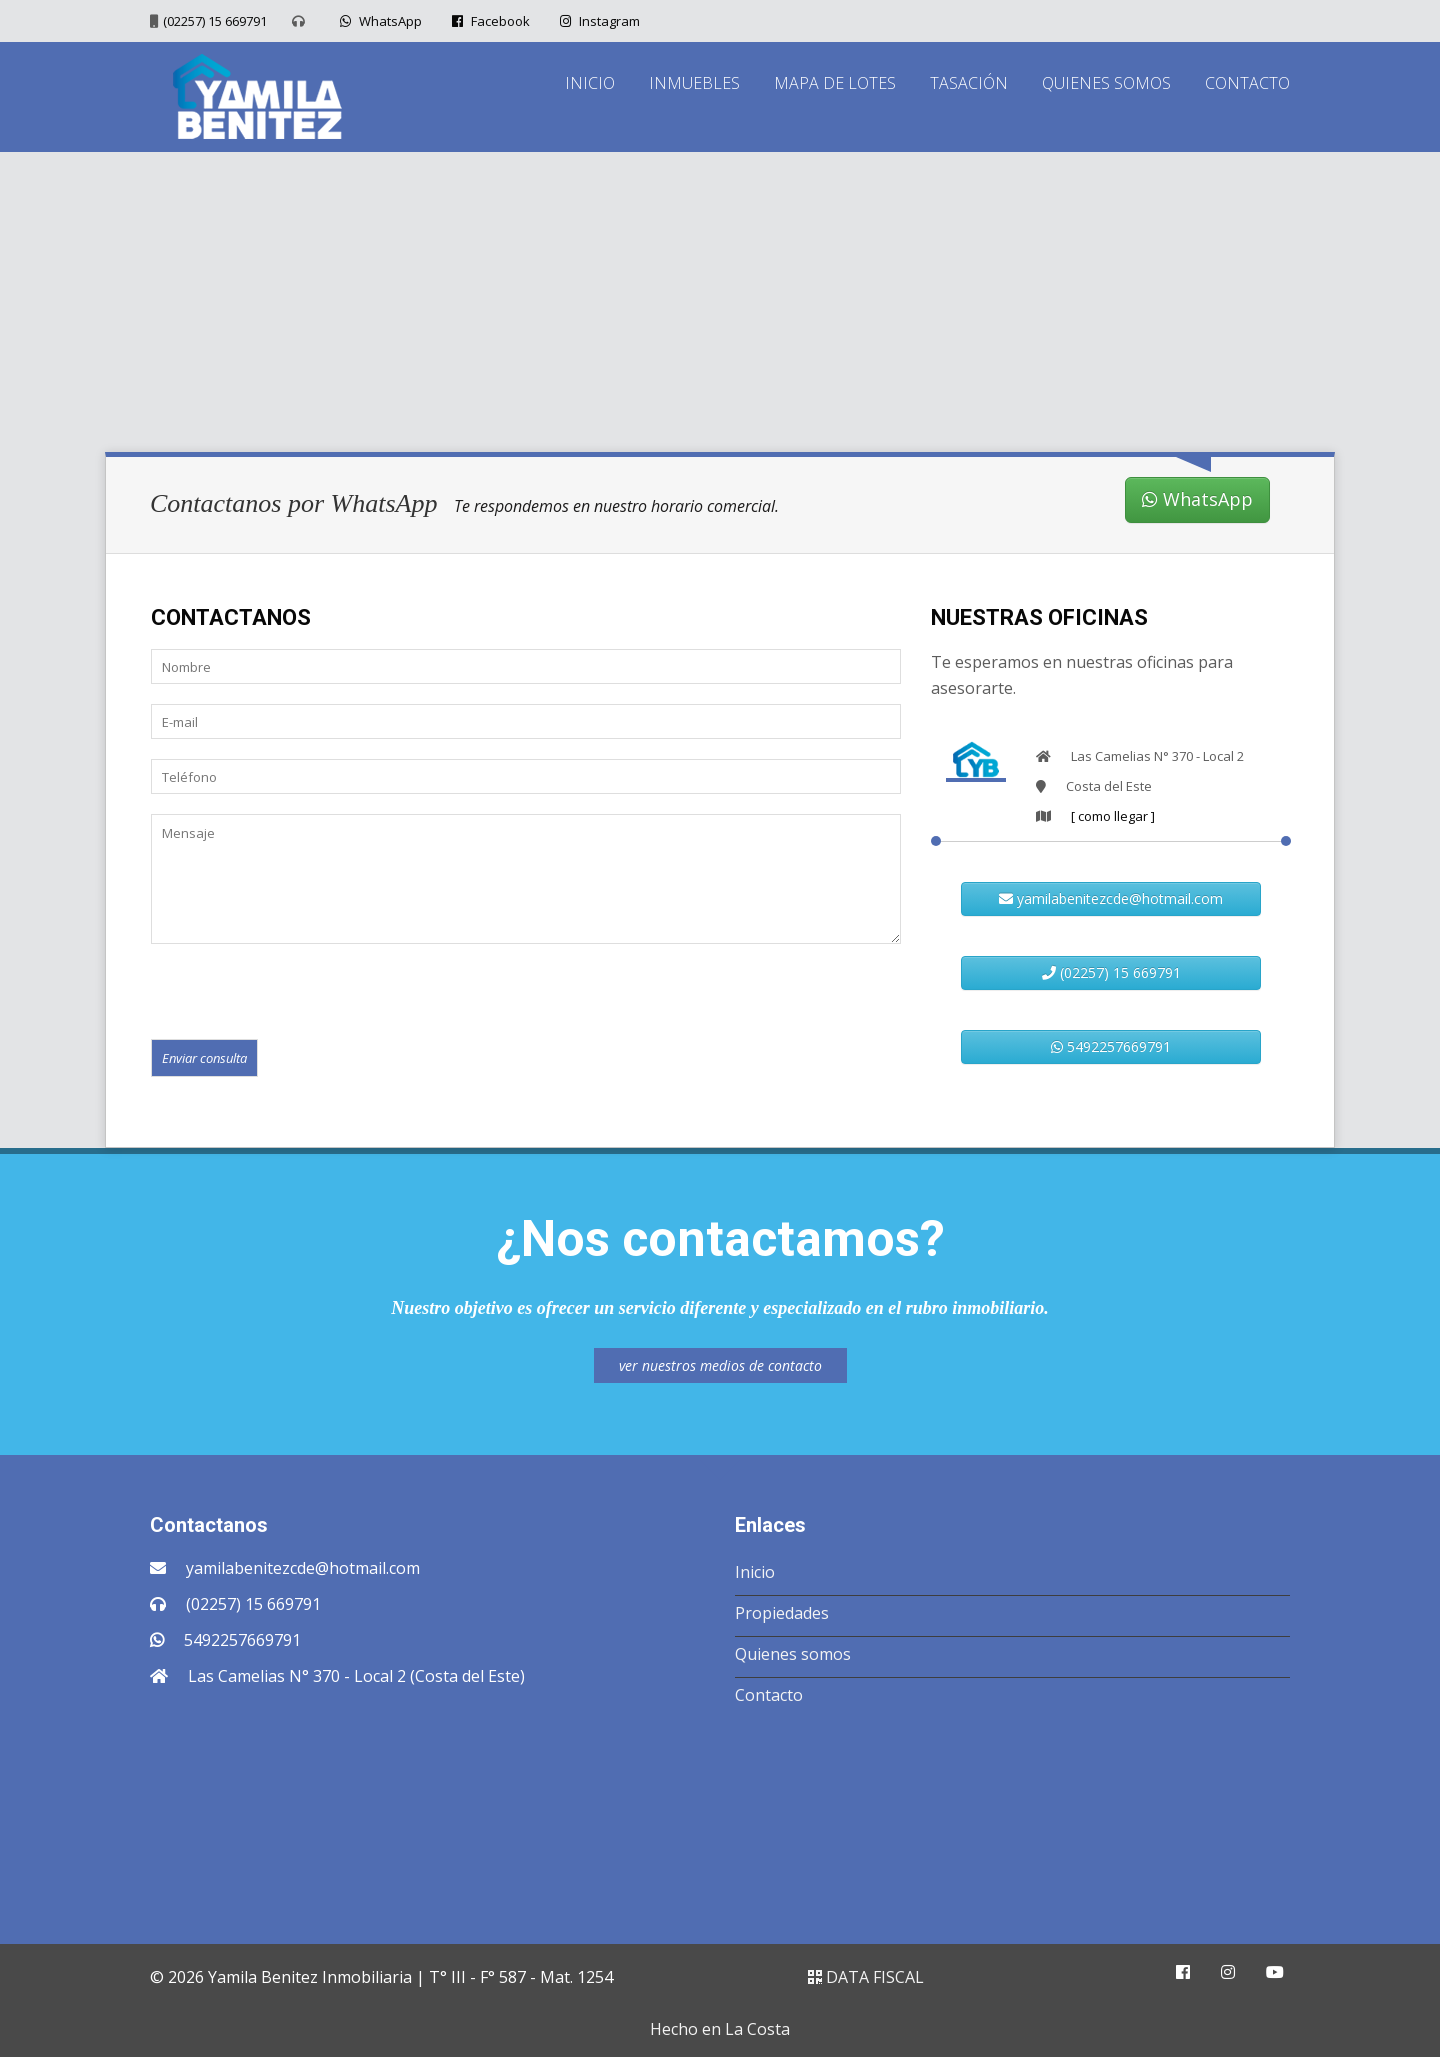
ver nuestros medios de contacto (720, 1365)
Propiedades (782, 1613)
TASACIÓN (969, 83)
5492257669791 (1111, 1046)
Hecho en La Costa (720, 2029)
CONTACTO (1247, 83)
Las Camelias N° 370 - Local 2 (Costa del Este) (356, 1676)
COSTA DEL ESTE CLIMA (720, 1819)
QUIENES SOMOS (1106, 83)
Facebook (488, 21)
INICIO (590, 83)
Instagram (597, 21)
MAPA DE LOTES (835, 83)
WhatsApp (378, 21)
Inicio (755, 1572)
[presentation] (303, 990)
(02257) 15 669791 (215, 21)
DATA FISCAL (866, 1977)
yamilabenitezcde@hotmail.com (1111, 898)
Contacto (769, 1695)
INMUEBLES (694, 83)
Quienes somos (793, 1654)
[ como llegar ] (1113, 816)
